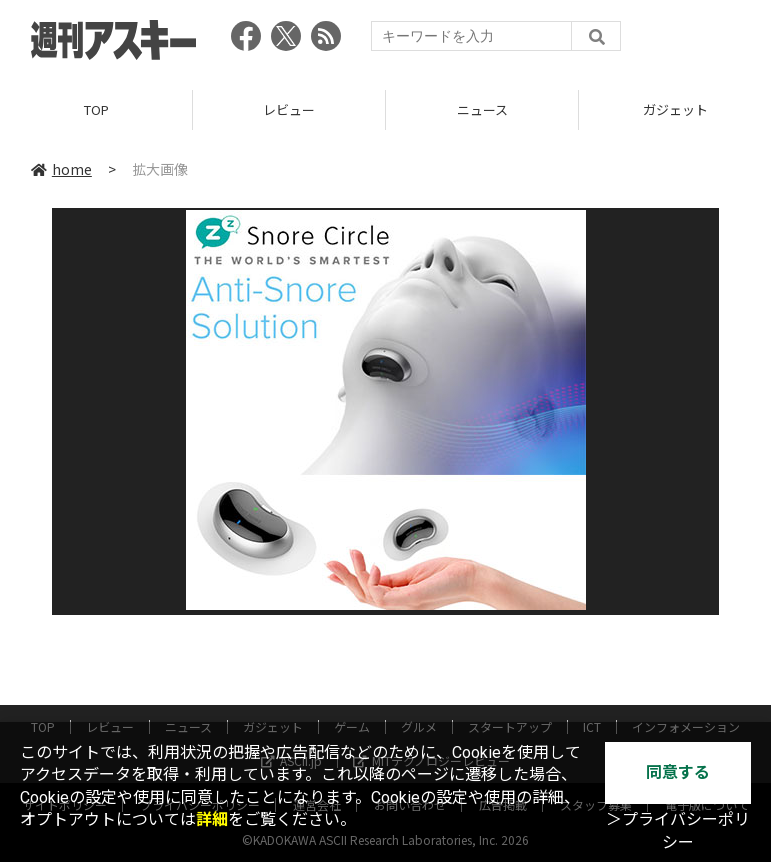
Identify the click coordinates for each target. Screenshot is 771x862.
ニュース (482, 109)
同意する (678, 772)
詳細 (212, 819)
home (61, 169)
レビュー (289, 109)
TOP (96, 109)
